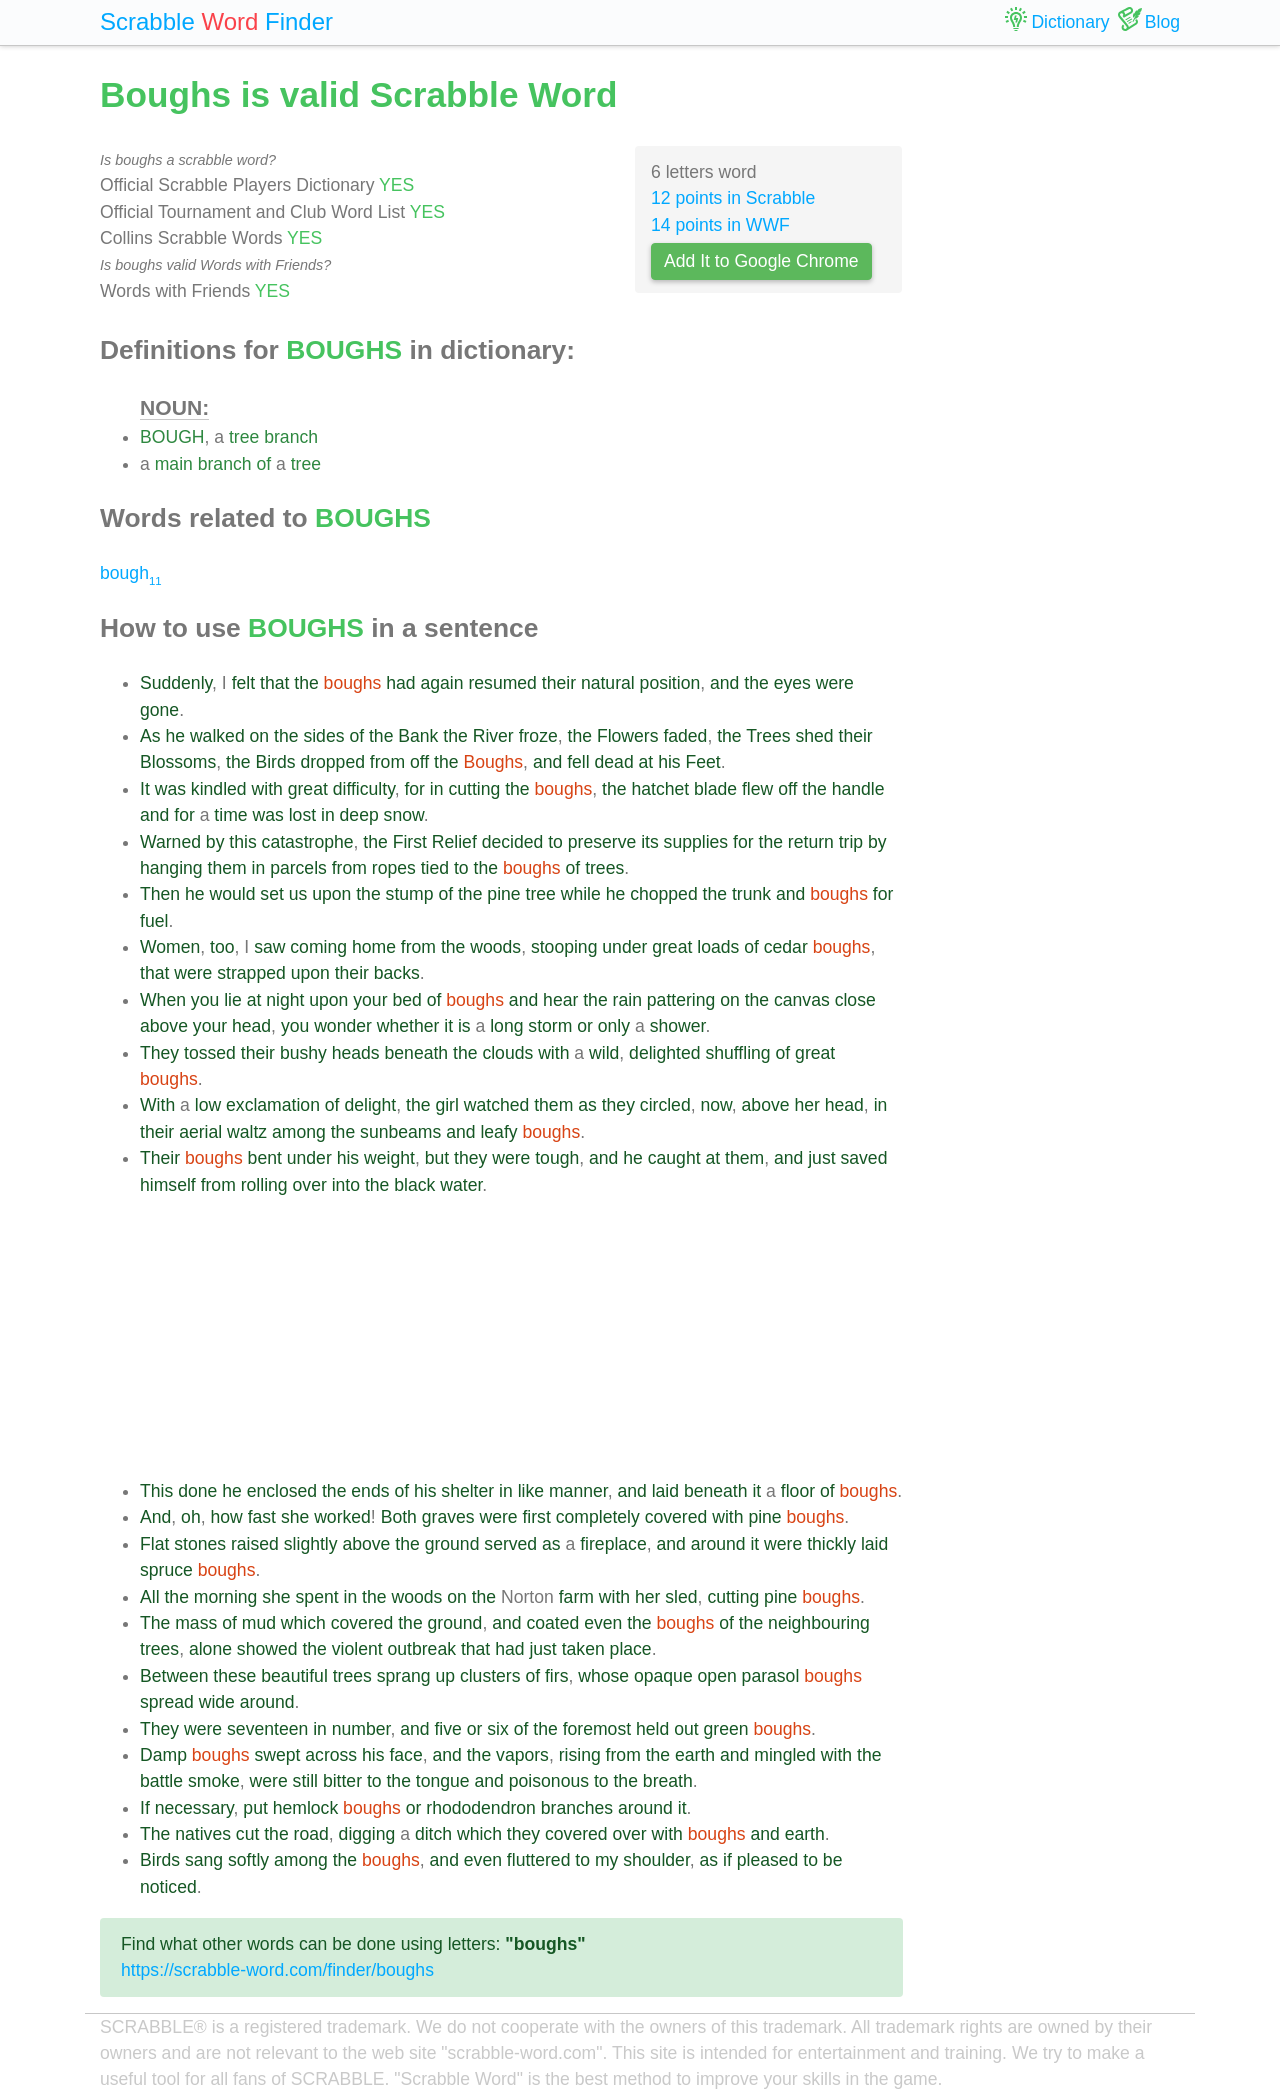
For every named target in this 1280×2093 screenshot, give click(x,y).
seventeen (267, 1729)
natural (608, 683)
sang (204, 1860)
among (299, 1132)
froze (538, 736)
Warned (170, 842)
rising (580, 1755)
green (725, 1729)
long (506, 1026)
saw (269, 947)
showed (267, 1649)
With (157, 1105)
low (208, 1105)
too (222, 947)
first (536, 1517)
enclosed (282, 1491)
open (717, 1676)
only (614, 1026)
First (410, 842)
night (285, 1000)
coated (552, 1623)
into (346, 1185)
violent (357, 1649)
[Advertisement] (521, 1338)
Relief (454, 842)
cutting (474, 789)
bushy (303, 1053)
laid (665, 1491)
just (821, 1158)
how (226, 1517)
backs (397, 973)
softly (248, 1860)
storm (550, 1026)
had (400, 683)
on (260, 736)
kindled (219, 789)
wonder (343, 1026)
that (274, 683)
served (510, 1544)
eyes (792, 683)
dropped (332, 762)
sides (323, 736)
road (311, 1834)
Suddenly (176, 683)
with (267, 789)
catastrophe (308, 842)
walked (217, 736)
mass (196, 1623)
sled (681, 1597)
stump (410, 894)
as (587, 1105)
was (170, 789)
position (670, 683)
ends (370, 1491)
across (331, 1755)
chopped (664, 894)
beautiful (294, 1676)
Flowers (628, 736)
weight (389, 1158)
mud (259, 1623)
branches (577, 1808)
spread (167, 1702)
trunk (751, 894)
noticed (168, 1887)
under (624, 947)
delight (370, 1105)
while (581, 894)
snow (404, 815)
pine (503, 894)
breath (668, 1781)
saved (863, 1158)
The (155, 1623)
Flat (154, 1544)
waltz (247, 1132)
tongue (443, 1781)
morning (226, 1597)
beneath (417, 1053)
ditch (433, 1834)
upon (331, 894)
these (234, 1676)
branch (291, 437)
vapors (522, 1755)
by (215, 842)
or (585, 1026)
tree (244, 437)
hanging (171, 868)
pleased (768, 1860)
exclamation (273, 1105)
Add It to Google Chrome (761, 261)
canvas (802, 1000)
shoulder (656, 1860)
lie (233, 1000)
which (303, 1623)
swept (277, 1755)
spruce (166, 1570)
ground (452, 1544)
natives (203, 1834)
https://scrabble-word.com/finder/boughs (277, 1970)
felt (243, 683)
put (255, 1808)
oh (191, 1517)
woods (495, 947)
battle (161, 1781)
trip (851, 842)
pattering (681, 1000)
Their (160, 1158)
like (531, 1491)
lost (302, 815)
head (251, 1026)
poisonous (549, 1781)
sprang (404, 1676)
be (833, 1860)
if (727, 1860)
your (370, 1000)
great (308, 789)
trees (604, 868)
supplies (696, 842)
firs (556, 1676)
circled (665, 1105)
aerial (200, 1132)
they (618, 1105)
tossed (210, 1053)
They (159, 1053)
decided (513, 842)
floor (798, 1491)
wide (217, 1702)
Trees (768, 736)
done (197, 1491)
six (498, 1729)
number (361, 1729)
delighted (664, 1053)
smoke (214, 1781)
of (263, 464)
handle (858, 789)
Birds (275, 762)
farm (576, 1597)
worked (342, 1517)
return (811, 842)
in (437, 789)
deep (359, 815)
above (164, 1026)
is (464, 1026)
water (461, 1185)
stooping (564, 947)
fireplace (613, 1544)
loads (718, 947)
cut (247, 1834)
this (242, 842)
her (806, 1105)
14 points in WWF (720, 225)
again (441, 683)
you (205, 1000)
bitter (342, 1781)
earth (695, 1755)
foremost (597, 1729)
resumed (502, 683)
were (835, 683)
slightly (311, 1544)
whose (603, 1676)
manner (578, 1491)
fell (578, 762)
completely (598, 1517)
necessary (194, 1808)
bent (265, 1158)
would (232, 894)
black (414, 1185)
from (387, 762)
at (646, 762)
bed (406, 1000)
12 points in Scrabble (733, 198)
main (174, 464)
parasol (771, 1676)
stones (200, 1544)
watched (497, 1105)
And (155, 1517)
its (650, 842)
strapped (251, 973)
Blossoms (178, 762)
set (271, 894)
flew (757, 789)
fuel (154, 921)
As (150, 736)
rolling (264, 1185)
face (405, 1755)
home (374, 947)
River (493, 736)
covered (676, 1517)
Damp (163, 1755)
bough (131, 573)
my (606, 1860)
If (145, 1808)
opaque (663, 1676)
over (310, 1185)
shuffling (737, 1053)
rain (627, 1000)
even (603, 1623)
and (724, 683)
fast (262, 1517)
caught (674, 1158)
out (686, 1729)
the (306, 683)
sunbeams (400, 1132)
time (230, 815)
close (855, 1000)
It (145, 789)
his (669, 762)
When (163, 1000)
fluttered (539, 1860)
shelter (467, 1491)
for (414, 789)
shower (678, 1026)
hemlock (306, 1808)
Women (170, 947)
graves (448, 1517)
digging (367, 1834)
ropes (394, 868)
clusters (490, 1676)
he (175, 736)
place (631, 1649)
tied (435, 868)
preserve (602, 842)
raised (255, 1544)
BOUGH (172, 437)
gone (159, 710)
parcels (298, 868)
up (445, 1676)
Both (399, 1517)
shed (814, 736)
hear (560, 1000)
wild (604, 1053)
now (715, 1105)
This (156, 1491)
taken (583, 1649)
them (227, 868)
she (295, 1517)
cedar (786, 947)
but (437, 1158)
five (447, 1729)
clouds (507, 1053)
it (448, 1026)
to (555, 842)
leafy (498, 1132)
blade (715, 789)
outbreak (422, 1649)
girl (446, 1105)
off (419, 762)
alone (210, 1649)
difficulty (364, 789)
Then (160, 894)
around (718, 1544)
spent (317, 1597)
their (559, 683)
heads (356, 1053)
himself (168, 1185)
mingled (785, 1755)
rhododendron (481, 1808)
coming (318, 947)
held (652, 1729)
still (305, 1781)
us (298, 894)
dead (614, 762)
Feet (703, 762)
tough (557, 1158)
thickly (831, 1544)
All (150, 1597)
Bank (418, 736)
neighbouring (819, 1623)
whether (408, 1026)
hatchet (660, 789)
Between (174, 1676)
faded (685, 736)
